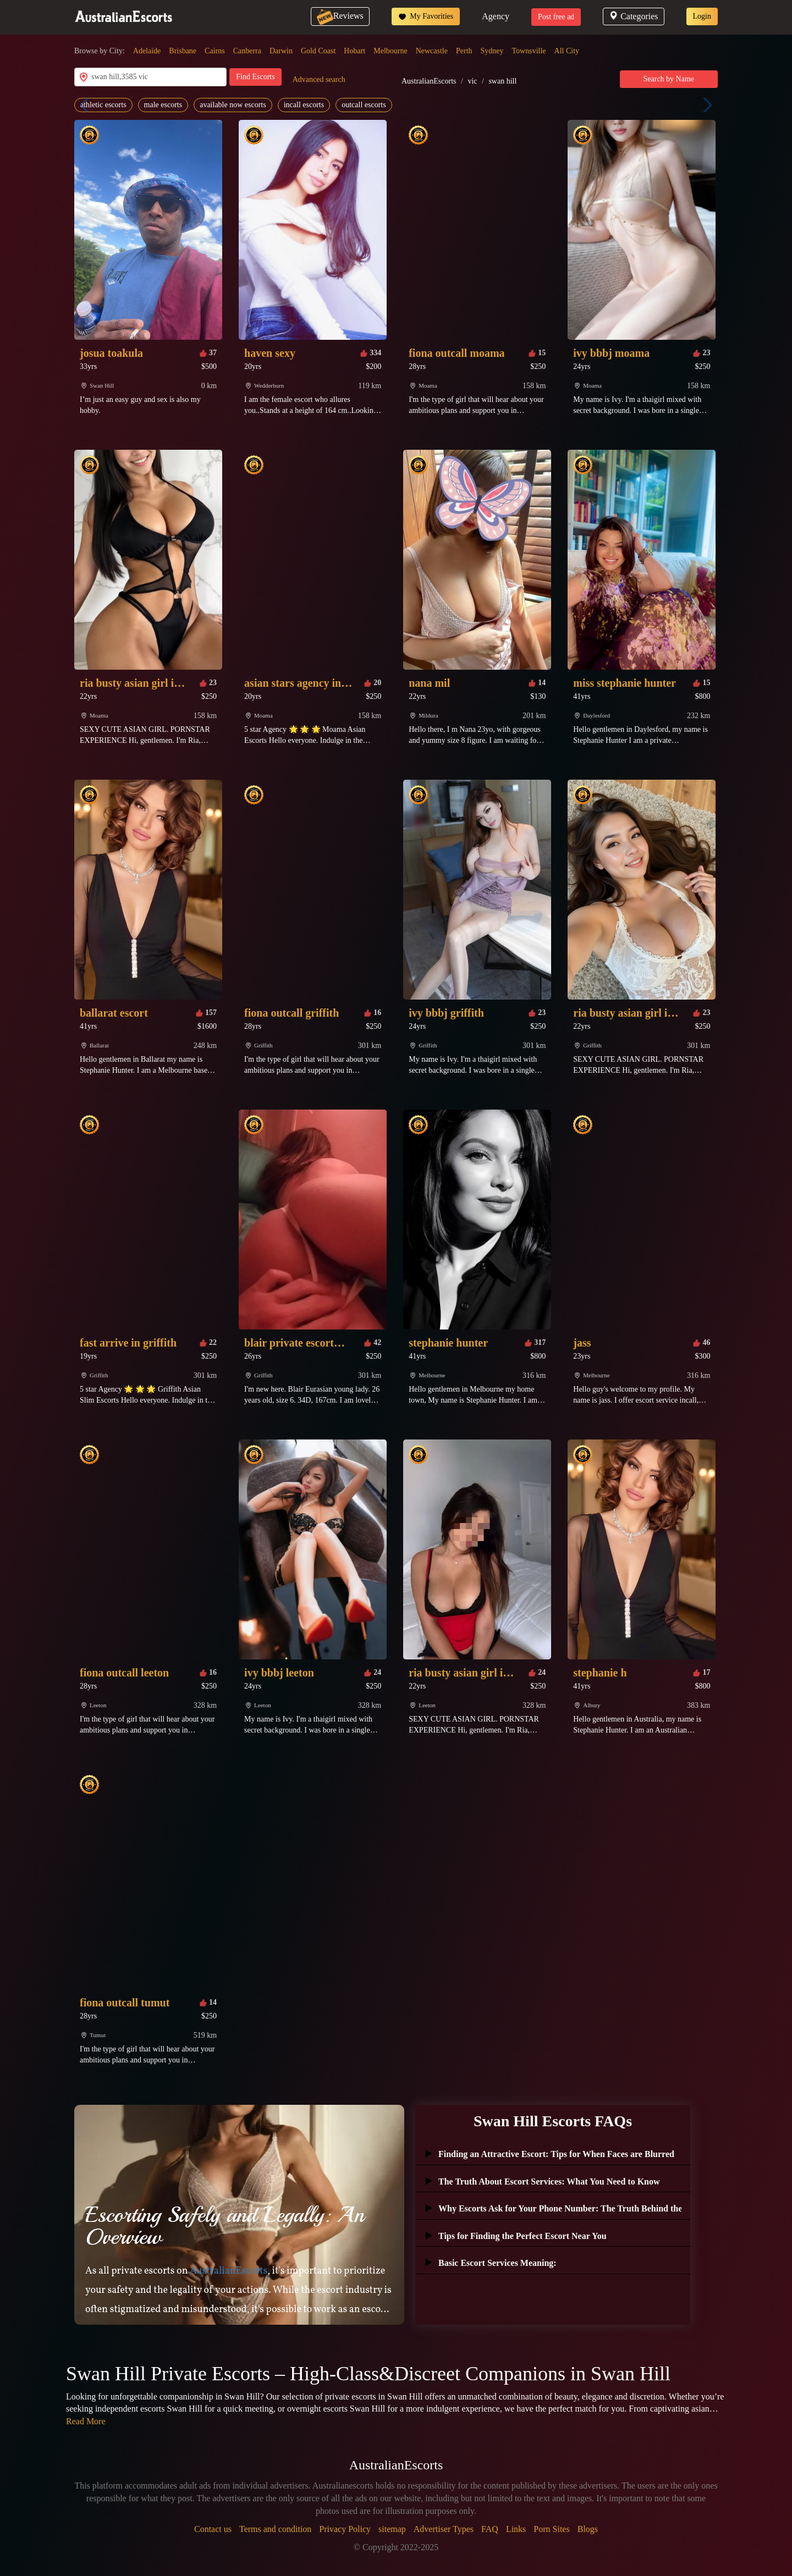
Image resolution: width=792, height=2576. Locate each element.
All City (567, 51)
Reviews (340, 15)
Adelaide (147, 51)
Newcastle (432, 51)
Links (516, 2529)
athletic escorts (103, 105)
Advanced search (319, 79)
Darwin (281, 51)
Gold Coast (318, 51)
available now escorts (233, 105)
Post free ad (556, 17)
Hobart (354, 51)
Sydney (492, 51)
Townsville (529, 51)
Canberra (247, 51)
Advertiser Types (444, 2529)
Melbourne (390, 51)
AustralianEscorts (429, 81)
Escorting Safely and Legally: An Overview (224, 2225)
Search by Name (669, 79)
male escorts (163, 105)
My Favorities (425, 16)
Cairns (215, 51)
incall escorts (304, 105)
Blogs (588, 2529)
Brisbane (182, 51)
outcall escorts (364, 105)
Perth (464, 51)
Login (702, 16)
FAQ (489, 2529)
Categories (633, 16)
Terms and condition (275, 2529)
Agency (495, 16)
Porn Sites (551, 2529)
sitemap (392, 2529)
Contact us (213, 2529)
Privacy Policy (345, 2529)
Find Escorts (255, 77)
